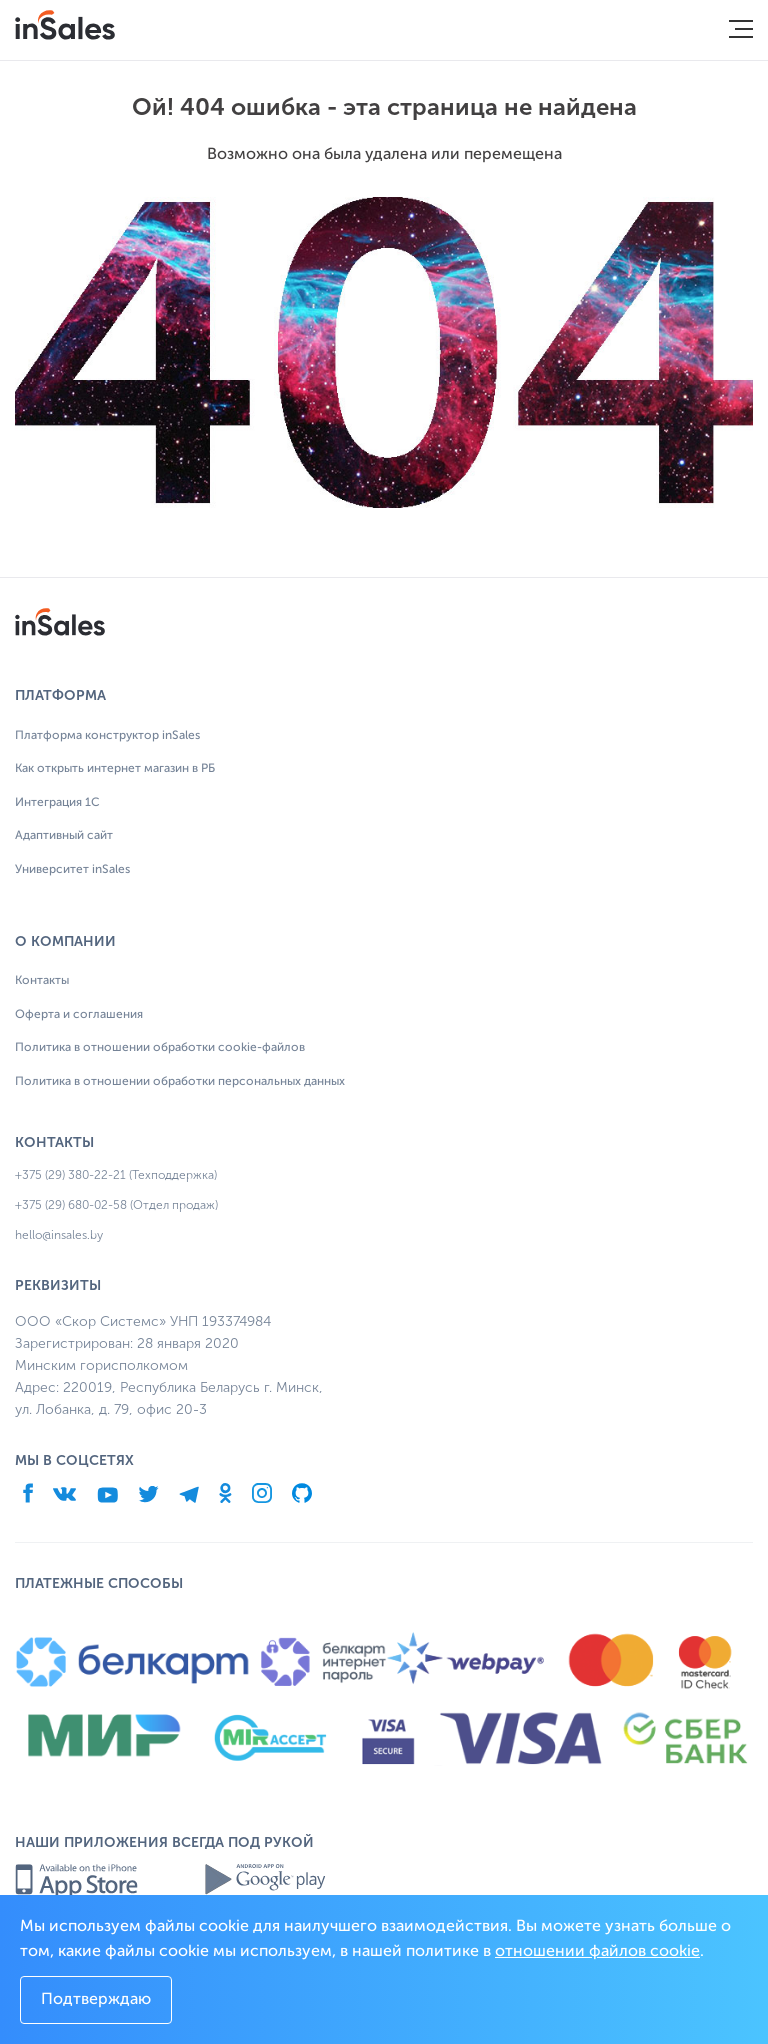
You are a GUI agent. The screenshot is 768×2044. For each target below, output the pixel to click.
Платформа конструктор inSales (107, 736)
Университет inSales (72, 870)
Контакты (42, 981)
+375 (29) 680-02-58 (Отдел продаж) (116, 1205)
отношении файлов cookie (597, 1952)
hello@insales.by (59, 1235)
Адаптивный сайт (64, 836)
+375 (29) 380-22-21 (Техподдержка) (116, 1175)
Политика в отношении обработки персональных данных (180, 1082)
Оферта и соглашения (79, 1015)
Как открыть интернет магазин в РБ (115, 769)
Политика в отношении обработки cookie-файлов (160, 1048)
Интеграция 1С (57, 803)
